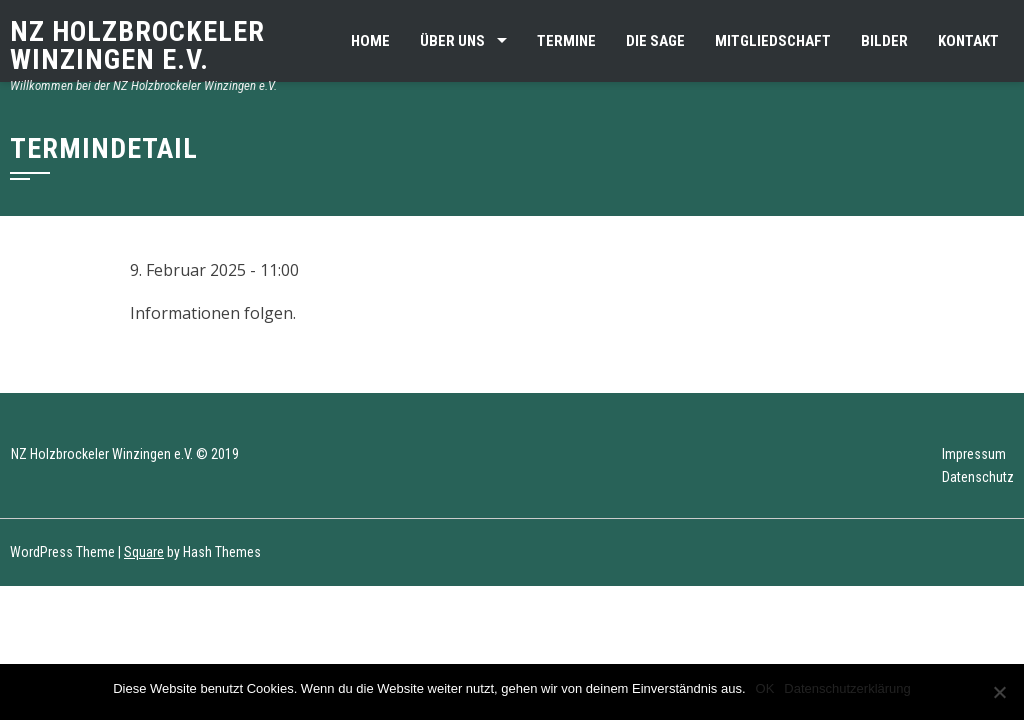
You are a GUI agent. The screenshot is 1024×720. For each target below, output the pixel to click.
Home (370, 41)
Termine (566, 41)
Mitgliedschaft (773, 41)
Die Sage (655, 41)
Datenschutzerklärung (847, 688)
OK (765, 688)
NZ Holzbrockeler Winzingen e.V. (137, 45)
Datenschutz (978, 477)
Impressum (974, 454)
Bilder (884, 41)
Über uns (452, 41)
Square (144, 552)
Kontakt (968, 41)
